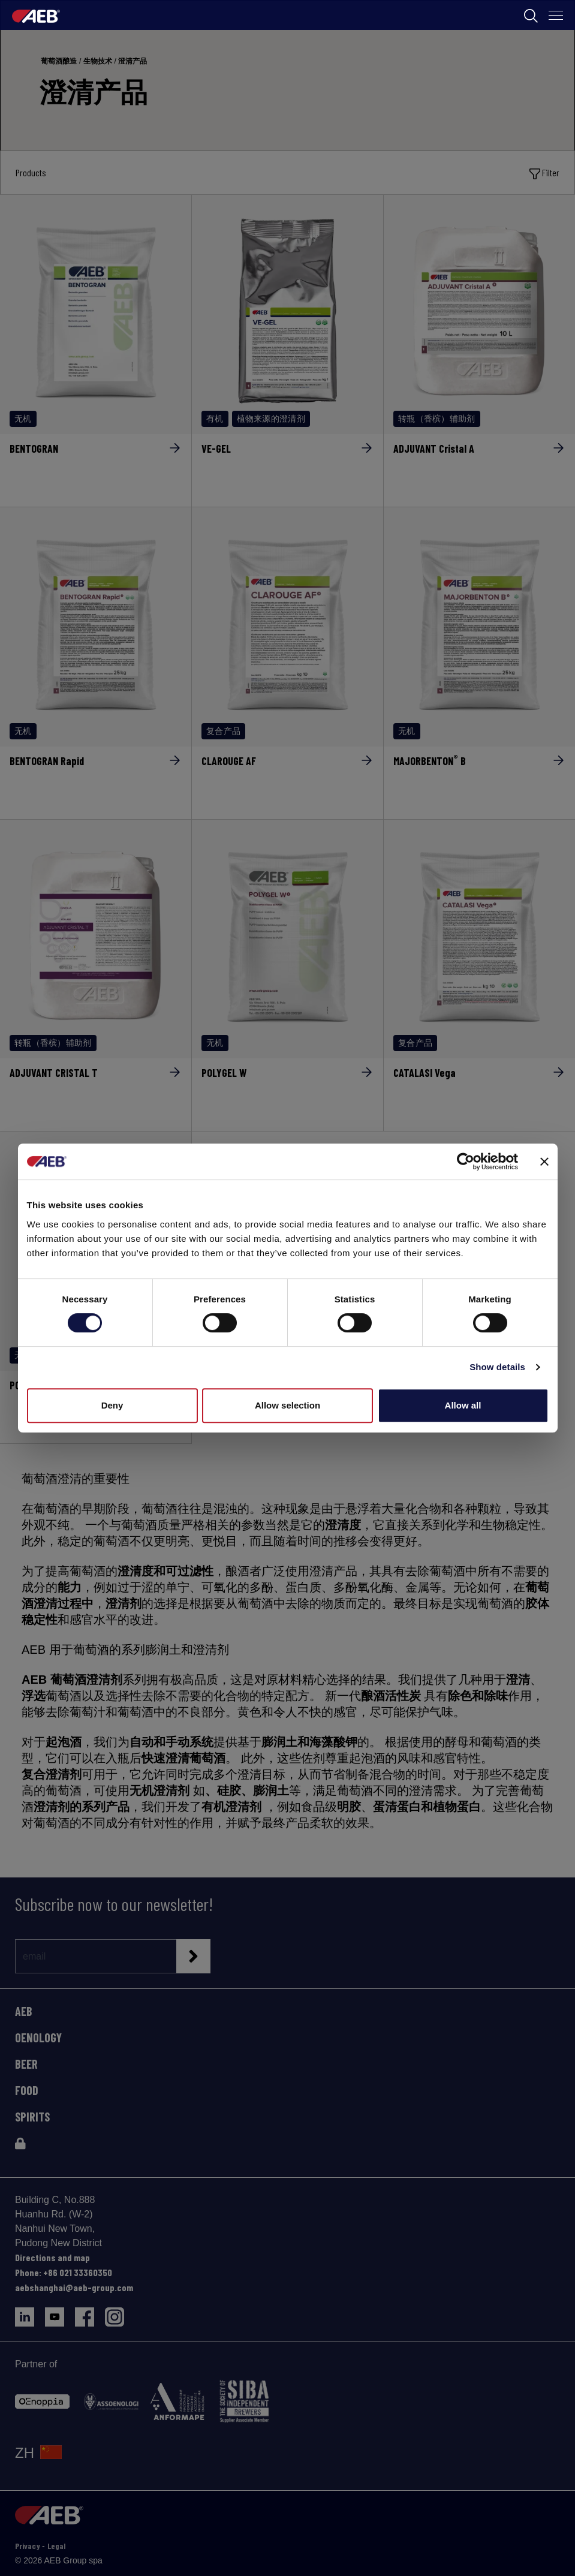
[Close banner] (544, 1161)
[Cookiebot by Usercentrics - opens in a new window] (465, 1161)
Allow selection (287, 1405)
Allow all (463, 1405)
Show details (497, 1367)
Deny (112, 1405)
